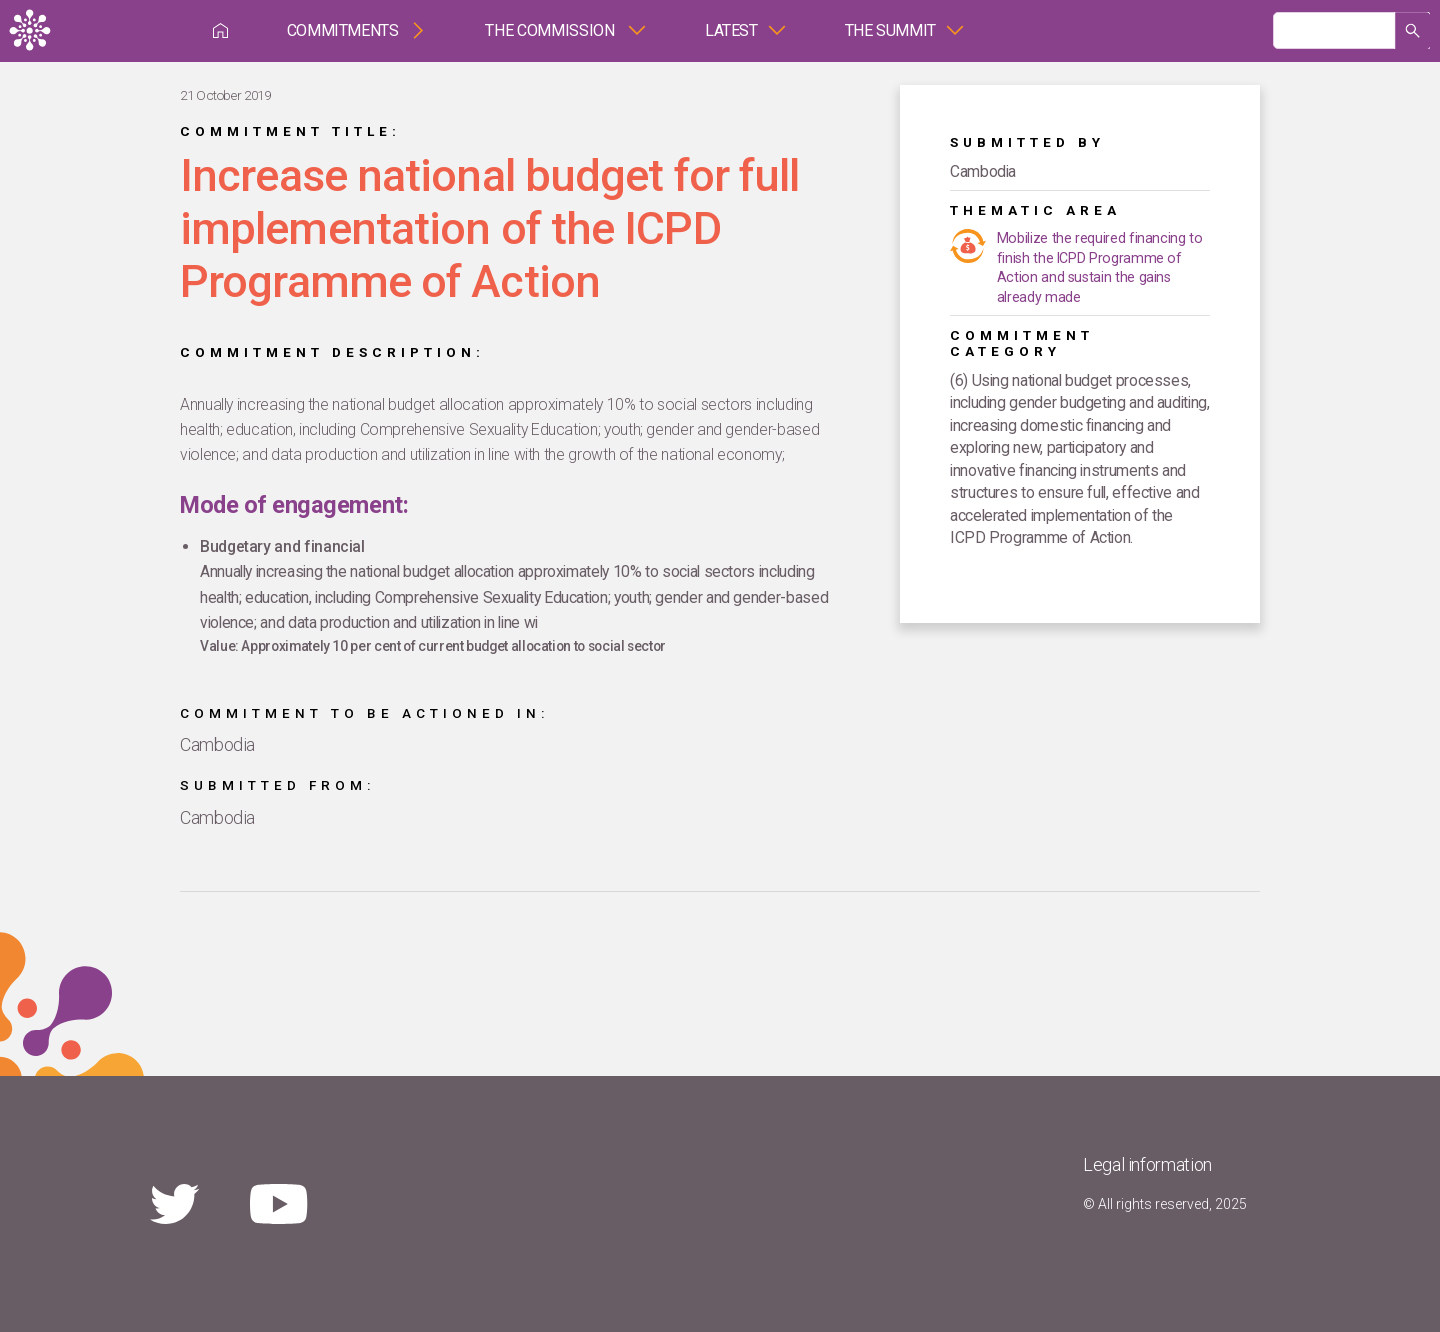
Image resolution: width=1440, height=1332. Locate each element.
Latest (731, 30)
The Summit (890, 30)
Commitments (343, 30)
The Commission (551, 30)
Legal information (1147, 1164)
